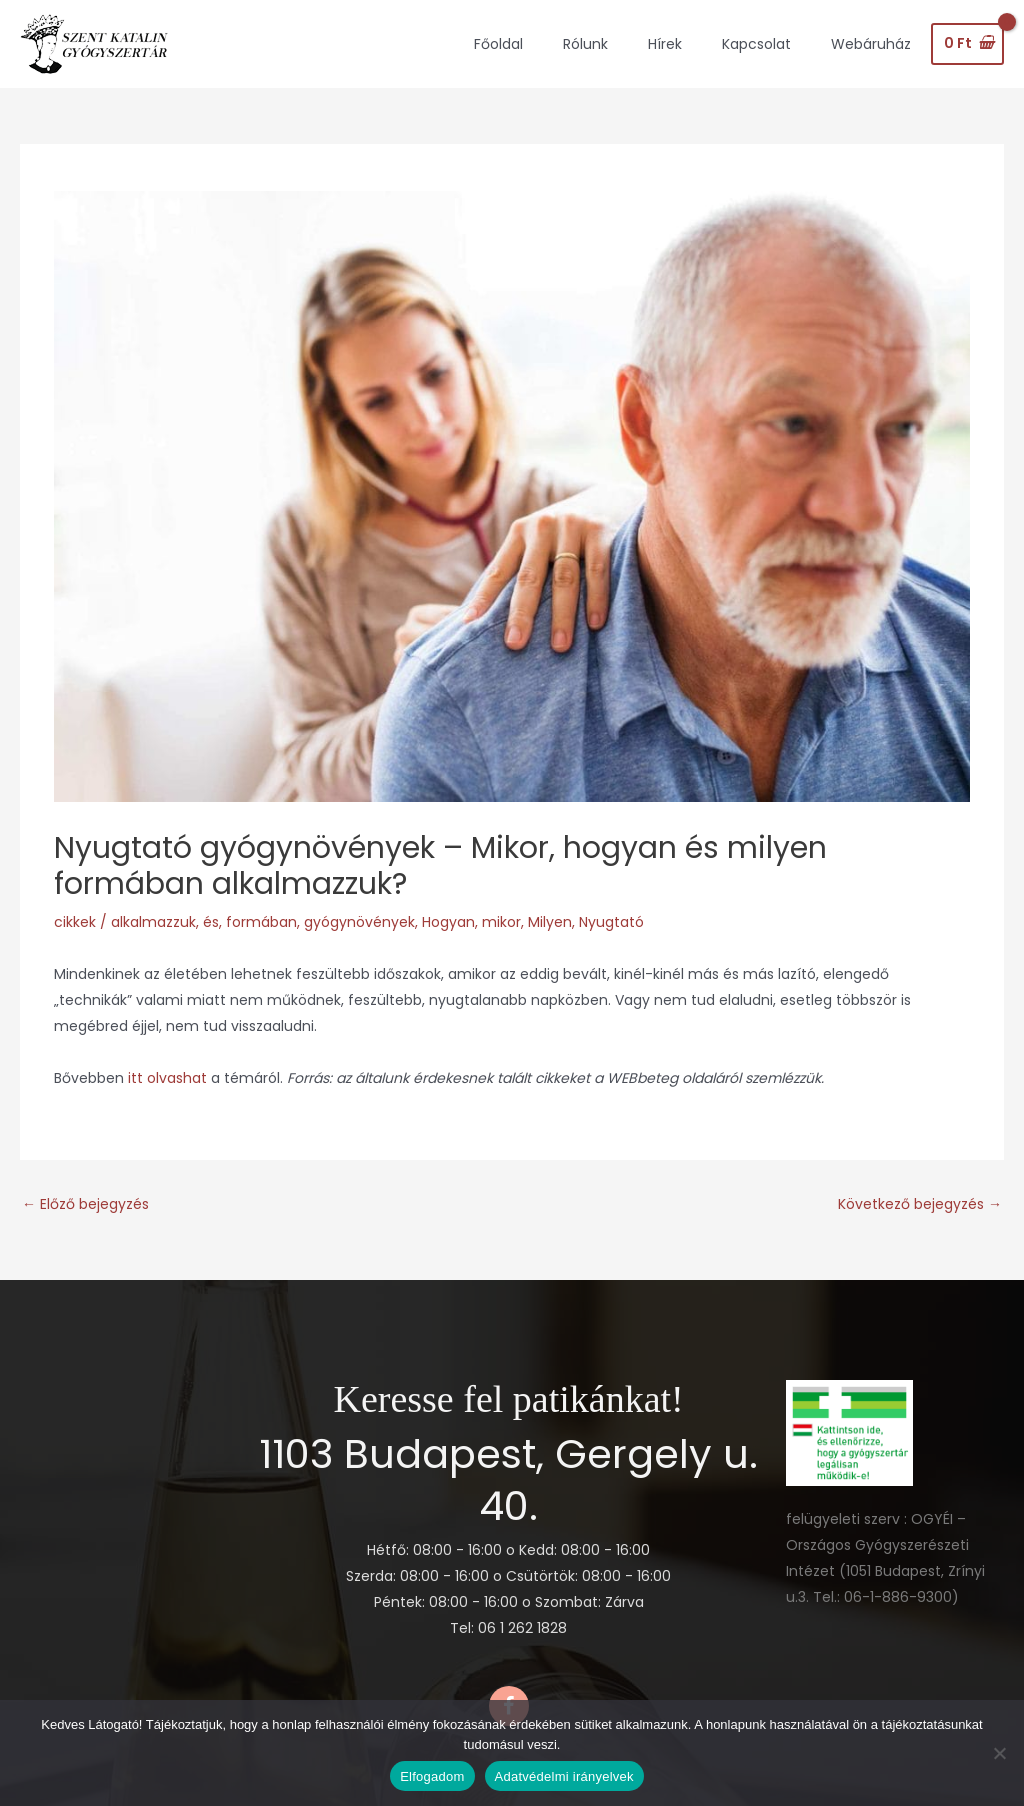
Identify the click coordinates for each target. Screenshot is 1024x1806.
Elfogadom (432, 1776)
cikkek (75, 922)
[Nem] (999, 1753)
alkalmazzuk (153, 922)
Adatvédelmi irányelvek (564, 1776)
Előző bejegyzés (85, 1204)
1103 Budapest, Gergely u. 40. (508, 1480)
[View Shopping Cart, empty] (967, 44)
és (211, 922)
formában (261, 922)
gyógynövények (359, 922)
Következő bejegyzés (920, 1204)
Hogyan (448, 922)
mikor (501, 922)
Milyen (550, 922)
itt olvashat (169, 1078)
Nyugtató (611, 922)
